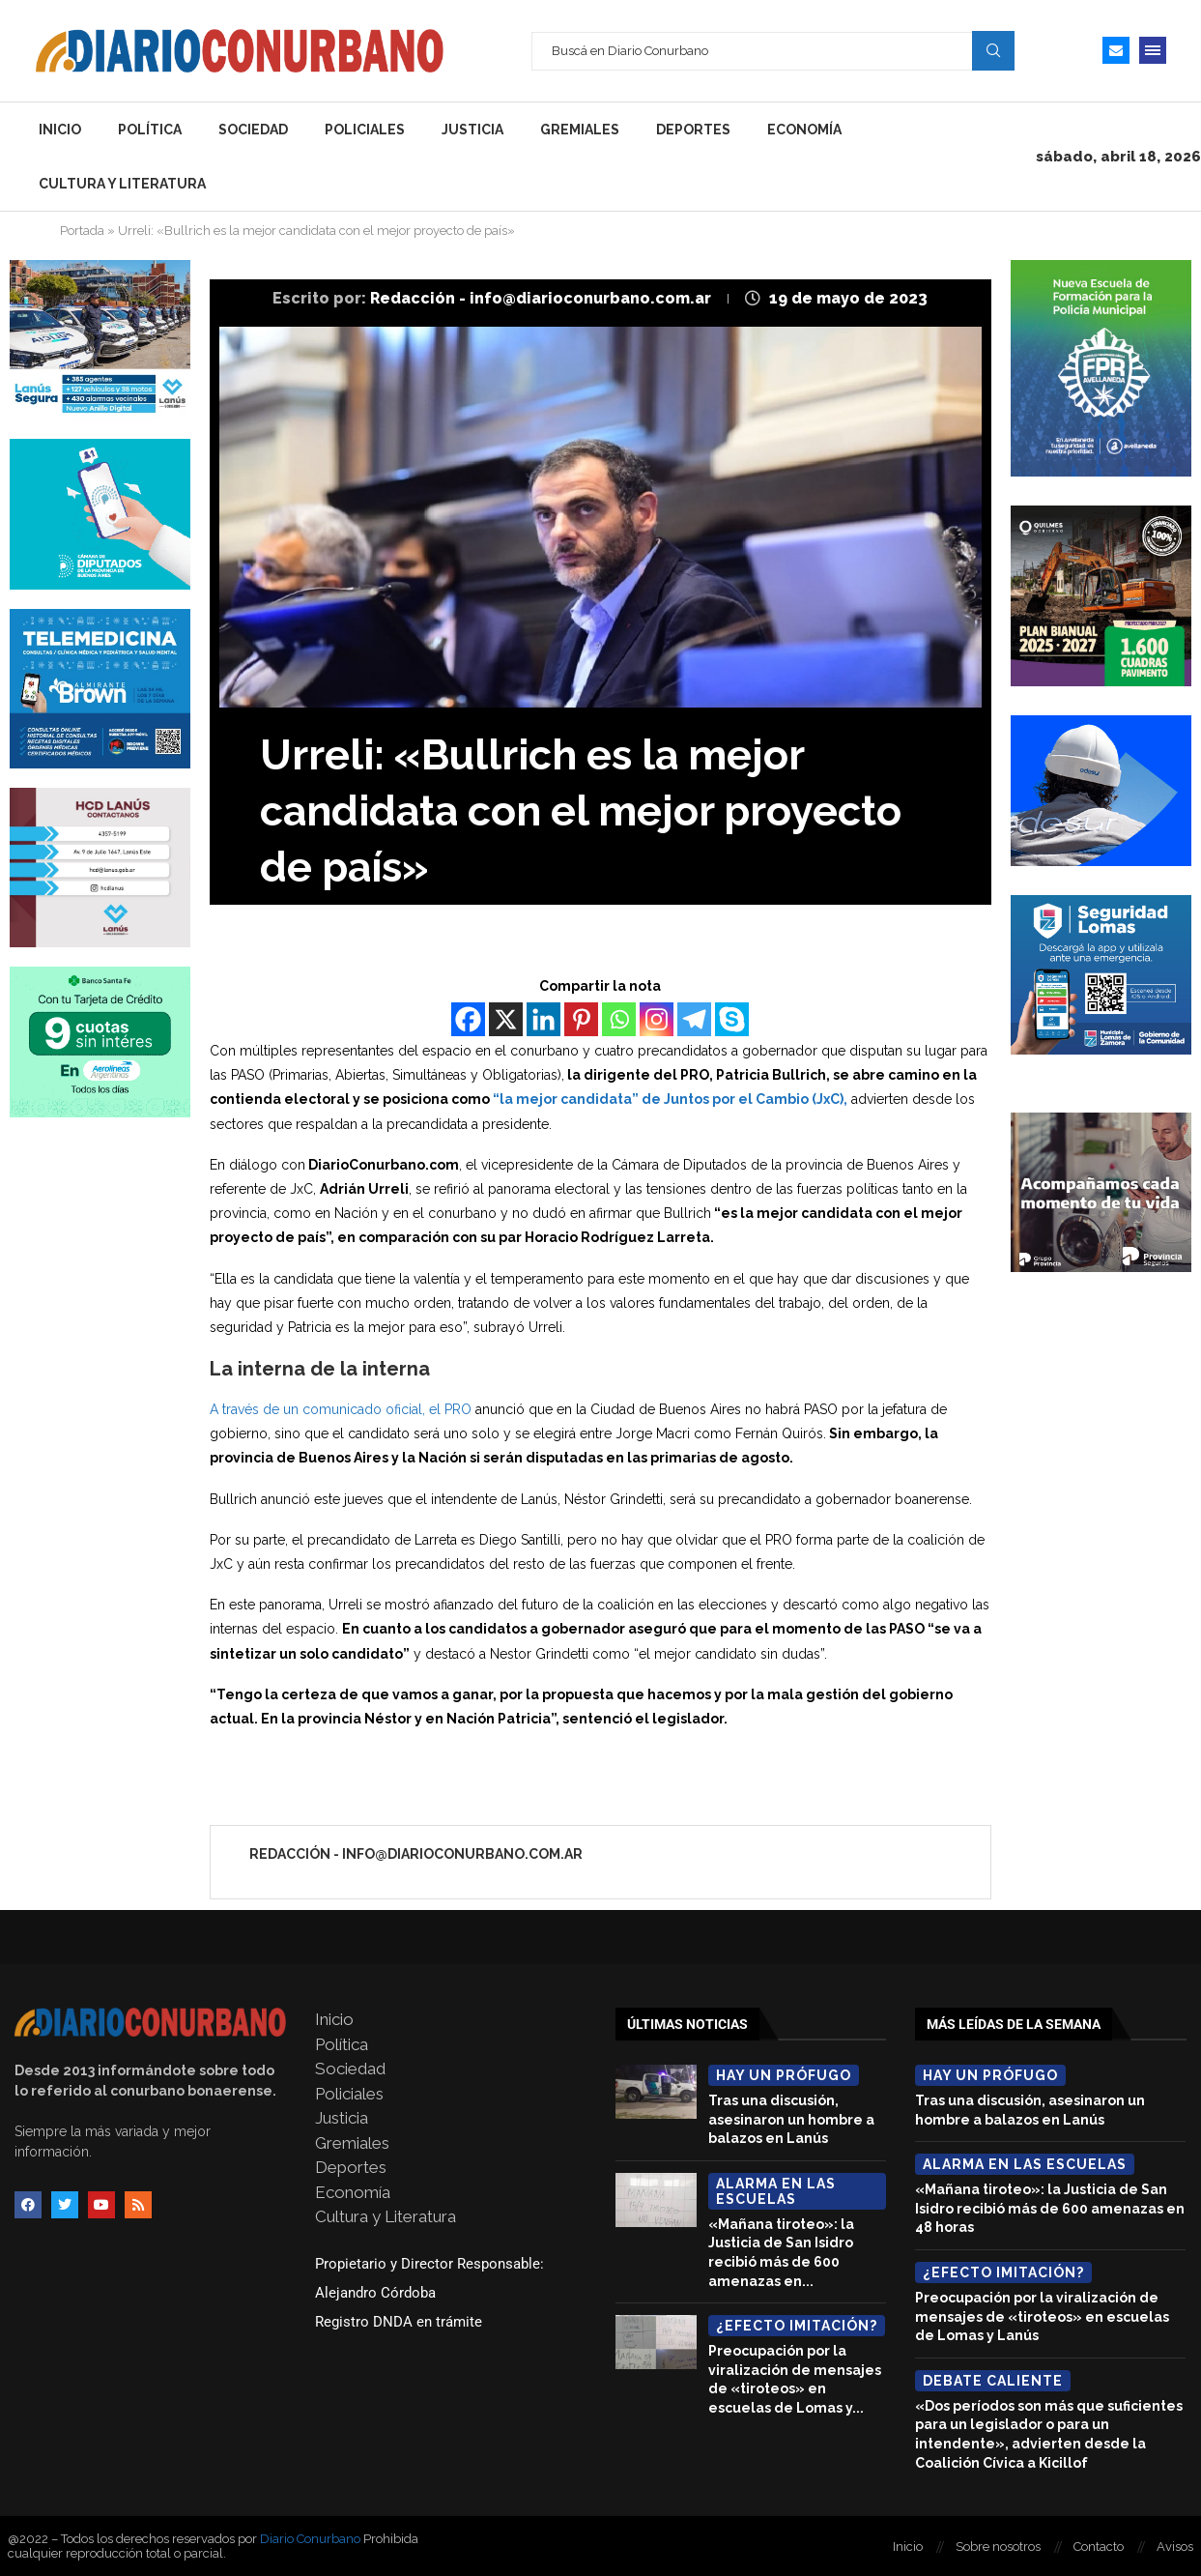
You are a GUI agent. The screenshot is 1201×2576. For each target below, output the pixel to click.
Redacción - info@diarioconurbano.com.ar (542, 298)
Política (150, 129)
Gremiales (579, 129)
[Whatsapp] (619, 1019)
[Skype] (732, 1019)
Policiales (365, 129)
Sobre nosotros (998, 2546)
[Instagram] (656, 1019)
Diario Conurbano (310, 2539)
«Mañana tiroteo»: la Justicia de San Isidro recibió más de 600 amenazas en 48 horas (1050, 2208)
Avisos (1175, 2546)
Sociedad (253, 129)
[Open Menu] (1152, 50)
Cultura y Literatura (122, 183)
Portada (82, 230)
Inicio (60, 129)
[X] (506, 1019)
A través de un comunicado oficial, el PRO (341, 1409)
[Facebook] (468, 1019)
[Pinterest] (581, 1019)
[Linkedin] (543, 1019)
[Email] (1116, 50)
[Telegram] (694, 1019)
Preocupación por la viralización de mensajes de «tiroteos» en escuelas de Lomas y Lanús (1042, 2316)
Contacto (1098, 2546)
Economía (804, 129)
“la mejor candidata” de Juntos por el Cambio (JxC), (668, 1099)
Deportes (693, 129)
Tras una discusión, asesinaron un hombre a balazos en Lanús (791, 2119)
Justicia (472, 129)
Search (993, 50)
